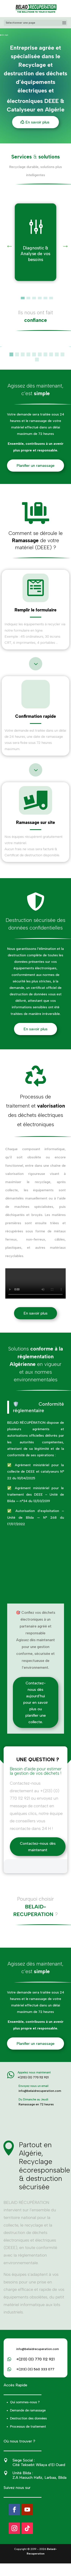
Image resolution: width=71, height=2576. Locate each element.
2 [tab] (28, 299)
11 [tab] (37, 359)
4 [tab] (40, 299)
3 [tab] (34, 299)
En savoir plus (37, 122)
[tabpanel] (35, 242)
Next (63, 244)
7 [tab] (45, 354)
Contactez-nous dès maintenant (38, 1846)
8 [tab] (51, 354)
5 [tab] (45, 299)
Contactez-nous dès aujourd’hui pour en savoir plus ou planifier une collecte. (35, 1702)
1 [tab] (23, 299)
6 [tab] (51, 299)
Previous (7, 244)
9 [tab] (57, 354)
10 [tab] (62, 354)
